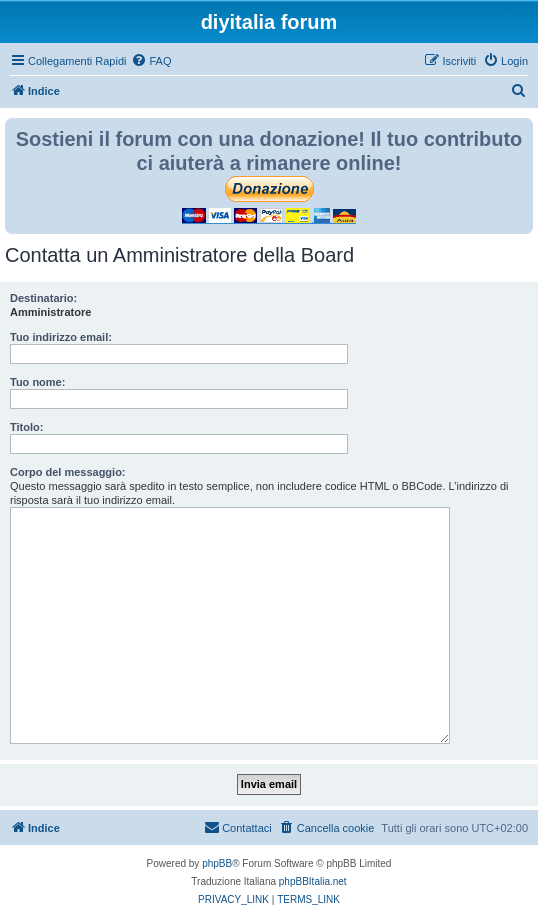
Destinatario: (43, 298)
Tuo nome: (37, 382)
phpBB (217, 863)
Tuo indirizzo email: (61, 337)
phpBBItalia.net (313, 881)
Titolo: (26, 427)
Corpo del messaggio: (68, 472)
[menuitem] (151, 61)
